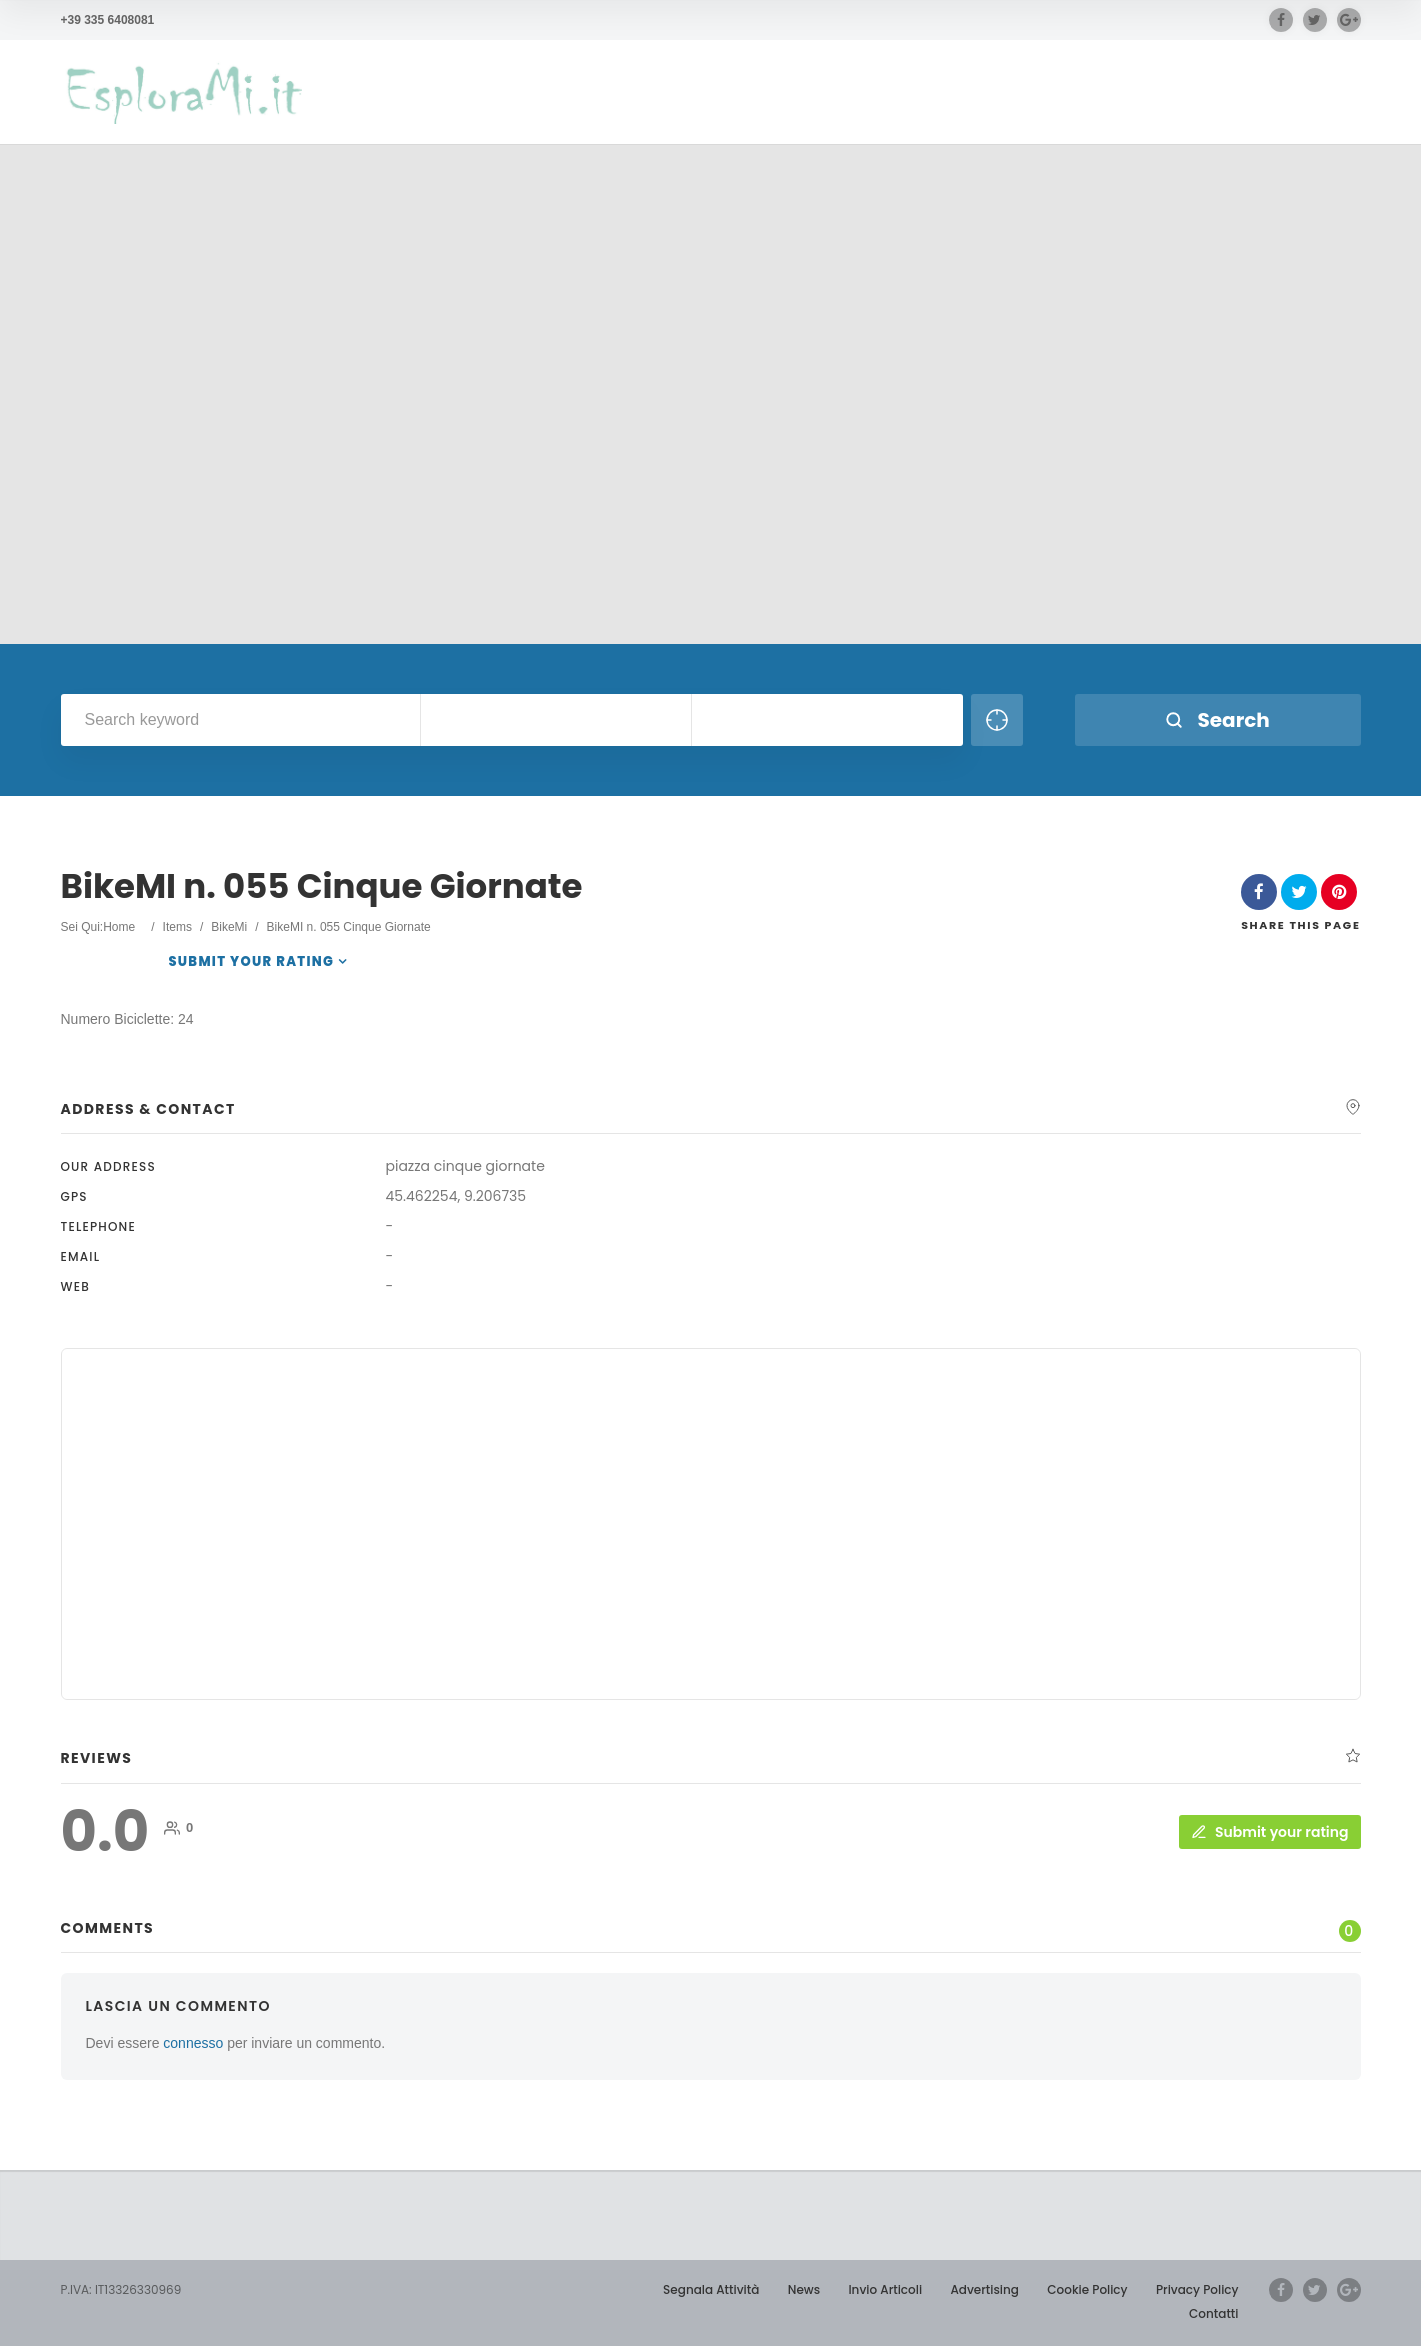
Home (119, 927)
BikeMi (229, 927)
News (804, 2289)
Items (177, 927)
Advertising (984, 2289)
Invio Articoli (885, 2289)
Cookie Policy (1087, 2289)
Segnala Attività (711, 2289)
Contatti (1213, 2313)
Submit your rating (251, 961)
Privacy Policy (1197, 2289)
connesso (193, 2043)
